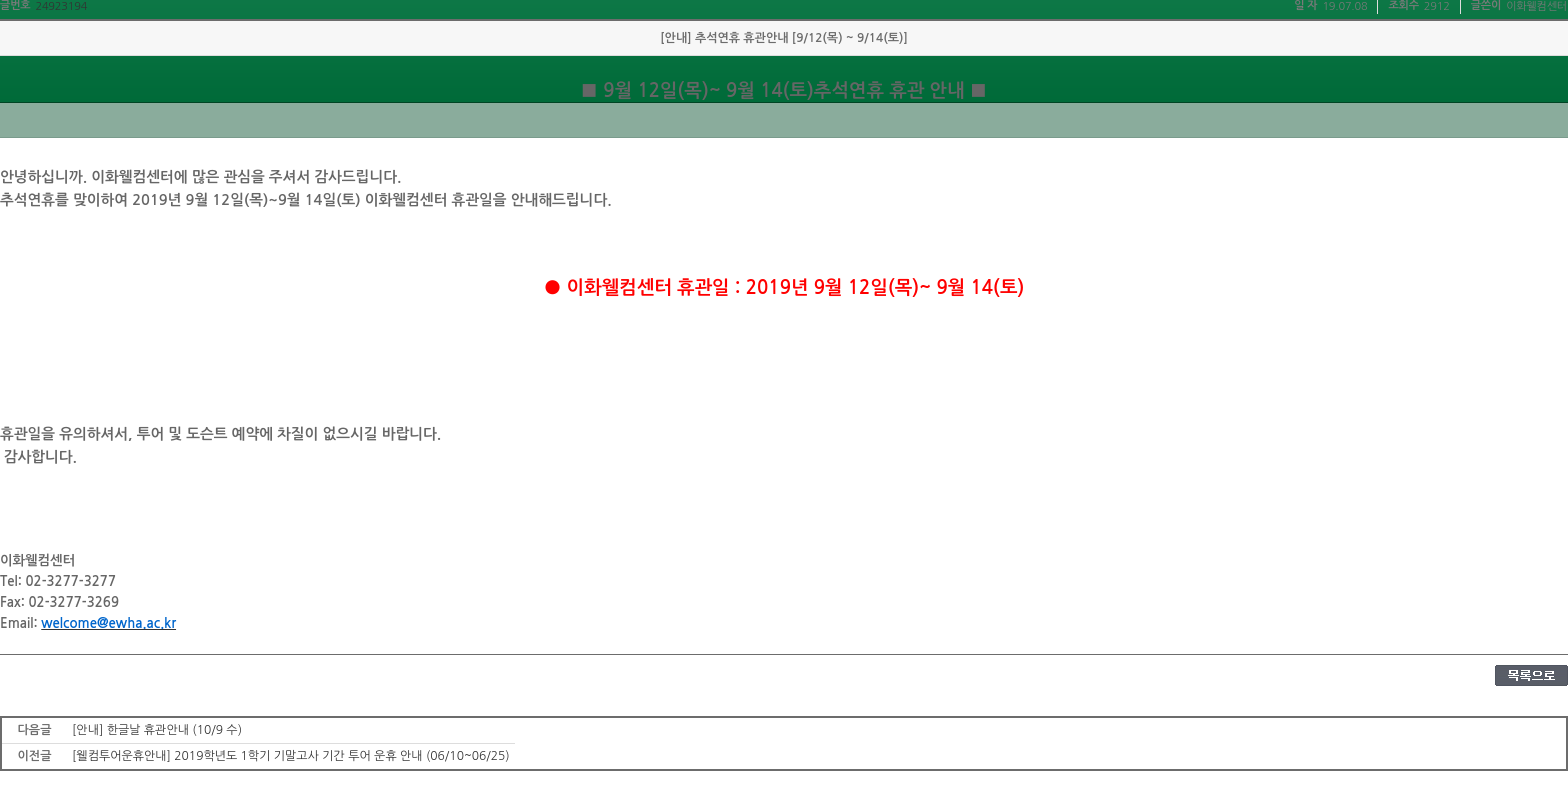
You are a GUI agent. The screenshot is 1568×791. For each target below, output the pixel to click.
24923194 (61, 6)
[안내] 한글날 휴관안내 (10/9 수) (157, 730)
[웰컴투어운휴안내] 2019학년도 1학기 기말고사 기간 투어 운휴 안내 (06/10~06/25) (291, 756)
